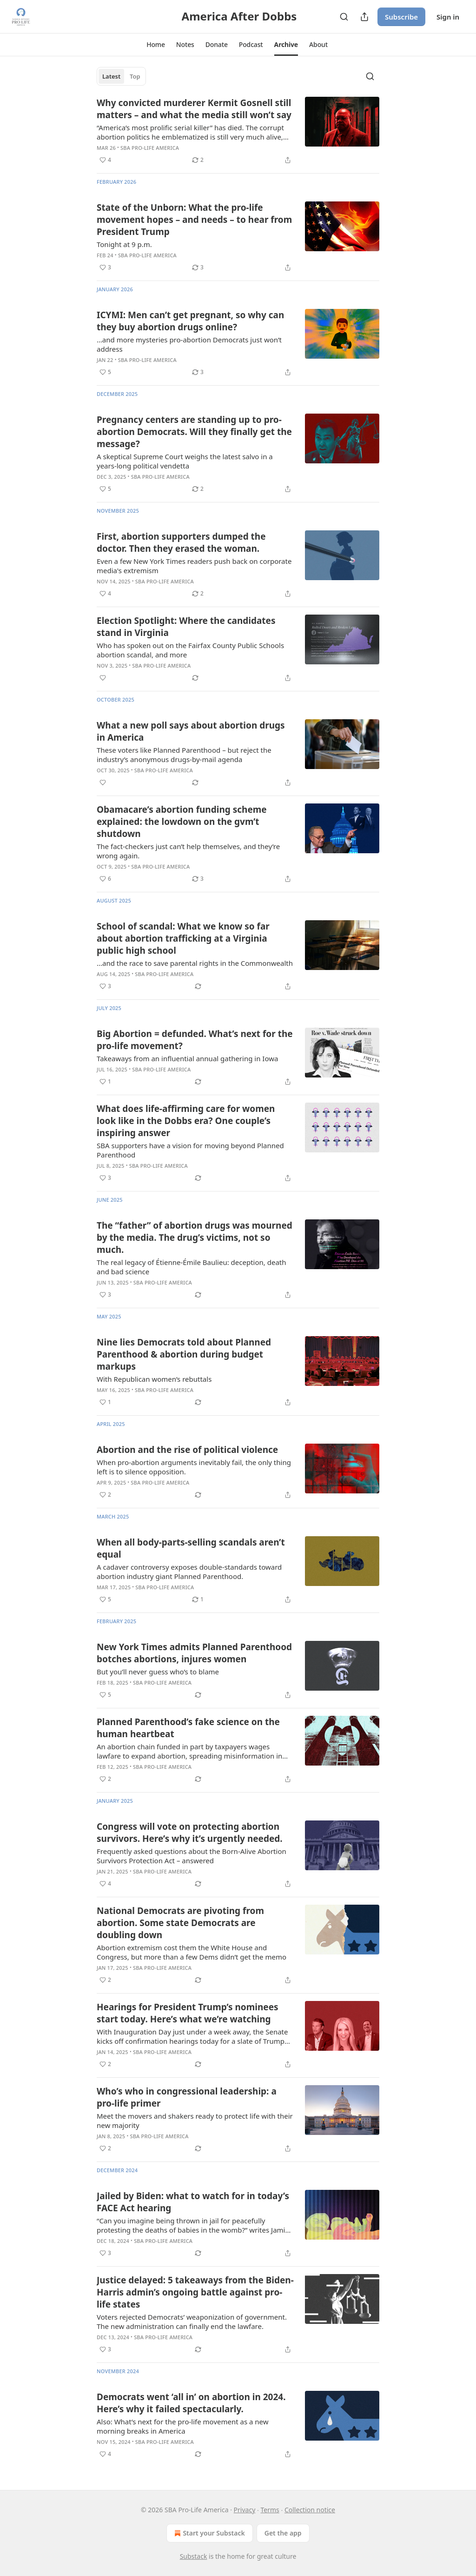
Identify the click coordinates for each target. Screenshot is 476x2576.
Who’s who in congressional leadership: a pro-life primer (187, 2097)
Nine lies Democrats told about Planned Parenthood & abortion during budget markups (184, 1354)
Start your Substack (208, 2533)
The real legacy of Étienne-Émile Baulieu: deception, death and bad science (191, 1267)
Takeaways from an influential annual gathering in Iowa (187, 1058)
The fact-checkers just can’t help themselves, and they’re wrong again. (188, 851)
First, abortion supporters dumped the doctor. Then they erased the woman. (181, 542)
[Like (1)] (105, 1081)
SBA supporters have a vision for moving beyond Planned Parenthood (190, 1150)
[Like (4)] (105, 160)
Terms (269, 2509)
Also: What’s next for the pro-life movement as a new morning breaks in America (183, 2426)
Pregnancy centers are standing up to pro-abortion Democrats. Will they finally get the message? (194, 432)
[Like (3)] (105, 267)
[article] (238, 131)
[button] (156, 44)
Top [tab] (135, 76)
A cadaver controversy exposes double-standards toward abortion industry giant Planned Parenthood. (189, 1571)
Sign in (447, 16)
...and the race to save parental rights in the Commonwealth (195, 963)
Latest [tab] (111, 76)
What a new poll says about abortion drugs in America (191, 731)
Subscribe (401, 16)
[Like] (103, 677)
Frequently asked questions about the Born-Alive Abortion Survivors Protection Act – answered (191, 1856)
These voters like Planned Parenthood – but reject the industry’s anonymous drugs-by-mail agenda (184, 754)
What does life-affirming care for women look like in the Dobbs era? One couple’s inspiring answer (186, 1121)
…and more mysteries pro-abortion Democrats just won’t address (189, 344)
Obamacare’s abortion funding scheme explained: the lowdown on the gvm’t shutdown (182, 821)
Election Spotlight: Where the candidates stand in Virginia (186, 627)
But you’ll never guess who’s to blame (158, 1671)
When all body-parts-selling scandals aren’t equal (191, 1548)
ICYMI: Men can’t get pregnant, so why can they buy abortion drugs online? (190, 321)
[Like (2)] (105, 1494)
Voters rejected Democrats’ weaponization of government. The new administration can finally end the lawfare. (192, 2321)
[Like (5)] (105, 372)
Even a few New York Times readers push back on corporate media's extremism (194, 565)
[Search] (344, 16)
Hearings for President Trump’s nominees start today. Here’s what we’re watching (187, 2013)
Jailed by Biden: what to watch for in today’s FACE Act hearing (193, 2202)
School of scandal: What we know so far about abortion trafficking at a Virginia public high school (183, 938)
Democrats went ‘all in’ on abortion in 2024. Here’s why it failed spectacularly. (191, 2403)
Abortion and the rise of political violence (187, 1450)
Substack (193, 2556)
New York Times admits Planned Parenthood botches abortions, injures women (194, 1653)
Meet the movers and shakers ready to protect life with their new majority (195, 2120)
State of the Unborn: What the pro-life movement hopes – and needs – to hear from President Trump (194, 219)
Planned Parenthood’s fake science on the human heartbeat (188, 1728)
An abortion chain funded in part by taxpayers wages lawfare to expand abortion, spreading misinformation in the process (189, 1751)
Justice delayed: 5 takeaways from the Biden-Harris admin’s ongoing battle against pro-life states (195, 2292)
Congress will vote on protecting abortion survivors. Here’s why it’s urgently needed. (190, 1832)
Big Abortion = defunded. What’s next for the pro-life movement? (195, 1040)
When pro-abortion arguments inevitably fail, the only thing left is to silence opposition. (194, 1467)
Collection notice (309, 2509)
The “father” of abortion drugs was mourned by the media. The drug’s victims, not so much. (194, 1237)
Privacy (245, 2509)
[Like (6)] (105, 878)
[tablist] (121, 76)
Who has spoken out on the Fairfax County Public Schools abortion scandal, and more (190, 650)
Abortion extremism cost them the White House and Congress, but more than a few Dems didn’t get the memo (191, 1952)
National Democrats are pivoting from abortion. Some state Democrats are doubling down (180, 1923)
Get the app (283, 2533)
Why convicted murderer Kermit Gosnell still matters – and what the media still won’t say (194, 109)
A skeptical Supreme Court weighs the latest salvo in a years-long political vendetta (185, 461)
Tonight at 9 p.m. (124, 244)
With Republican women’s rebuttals (154, 1379)
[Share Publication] (364, 16)
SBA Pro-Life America (149, 147)
